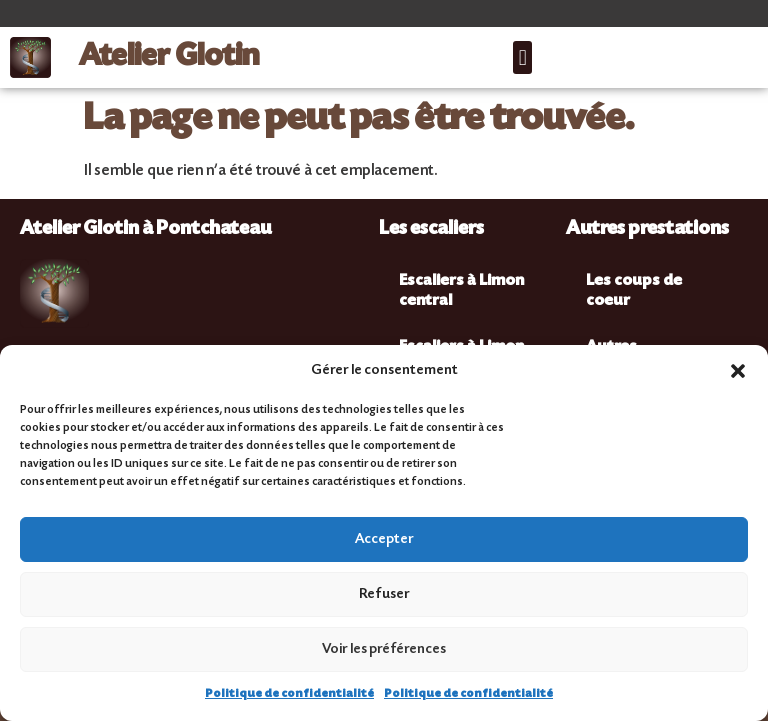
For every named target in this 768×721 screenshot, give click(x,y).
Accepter (384, 540)
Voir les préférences (384, 650)
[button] (738, 371)
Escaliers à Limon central (461, 291)
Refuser (384, 595)
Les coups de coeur (634, 291)
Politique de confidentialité (289, 694)
